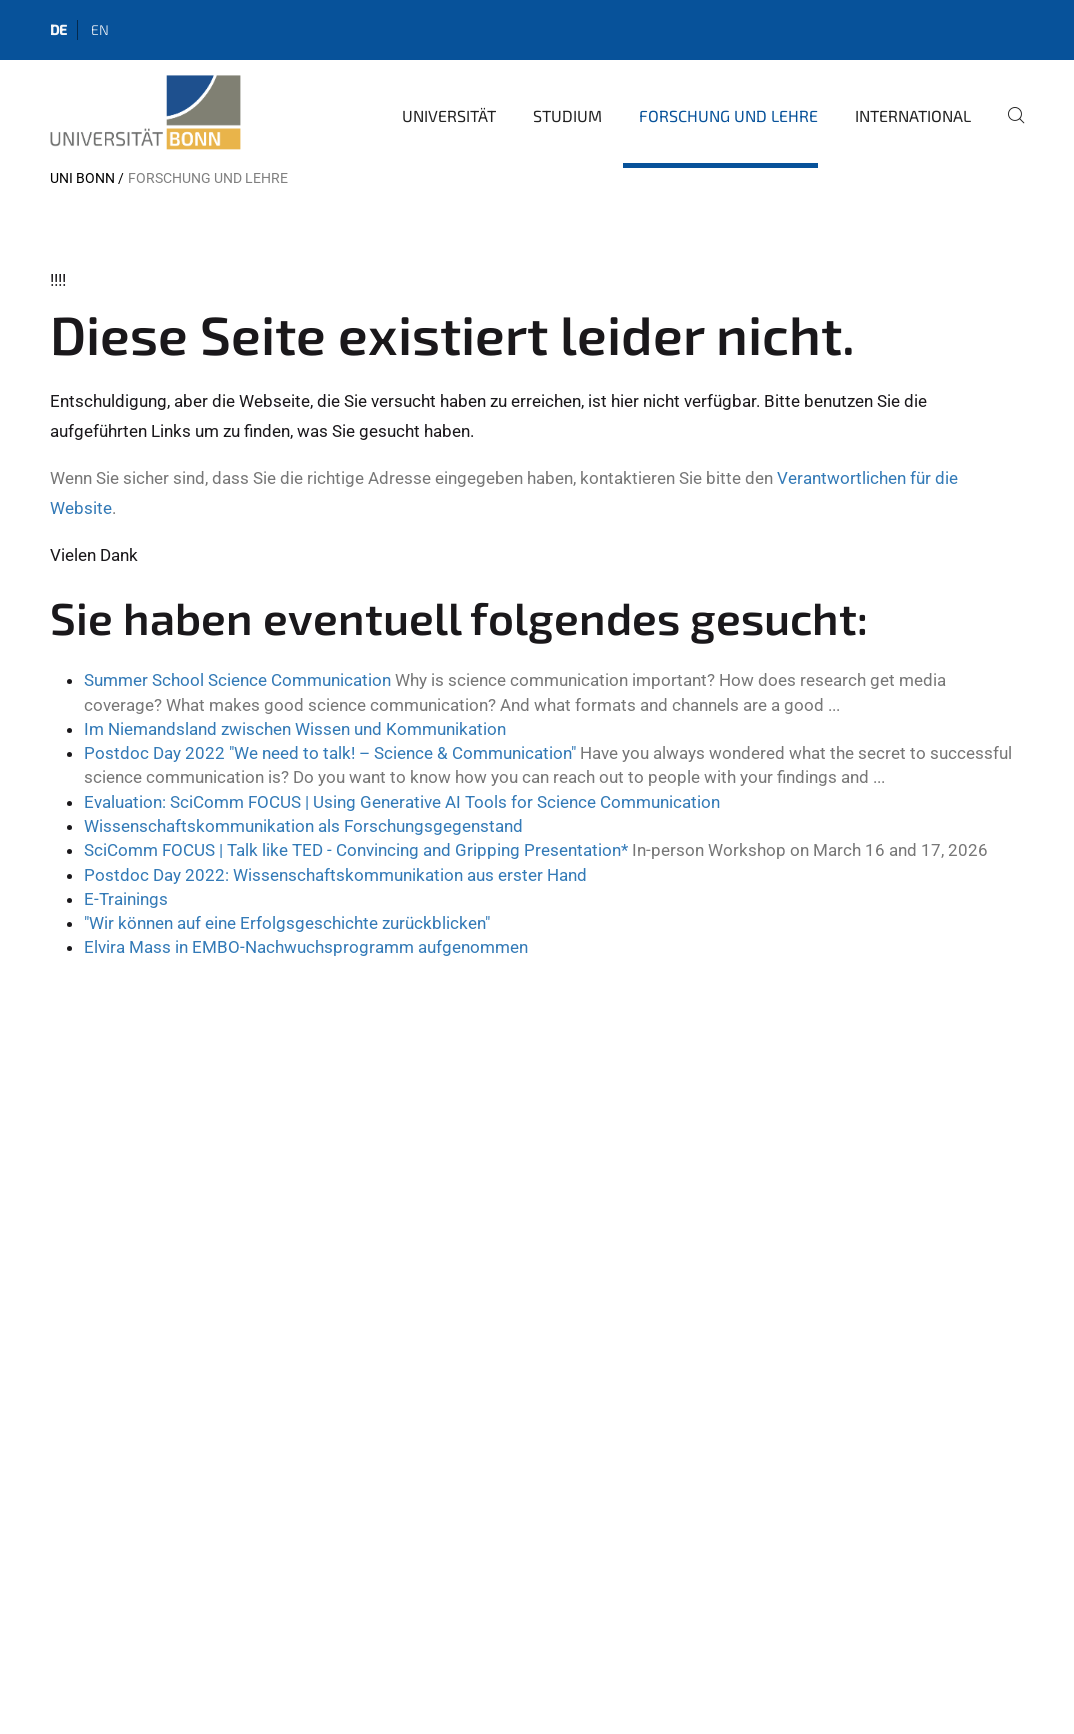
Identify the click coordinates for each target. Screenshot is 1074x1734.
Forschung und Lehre (728, 115)
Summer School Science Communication (237, 680)
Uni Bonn (82, 178)
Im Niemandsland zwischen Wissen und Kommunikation (295, 729)
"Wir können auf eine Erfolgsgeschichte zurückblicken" (287, 923)
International (913, 115)
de (58, 29)
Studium (567, 115)
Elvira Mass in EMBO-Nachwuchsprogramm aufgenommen (306, 947)
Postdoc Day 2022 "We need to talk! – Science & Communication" (330, 753)
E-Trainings (126, 899)
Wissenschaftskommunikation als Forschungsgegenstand (303, 826)
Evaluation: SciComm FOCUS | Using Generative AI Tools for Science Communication (402, 802)
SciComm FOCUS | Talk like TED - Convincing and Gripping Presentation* (356, 850)
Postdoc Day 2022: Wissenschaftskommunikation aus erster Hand (335, 875)
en (100, 29)
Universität (449, 115)
